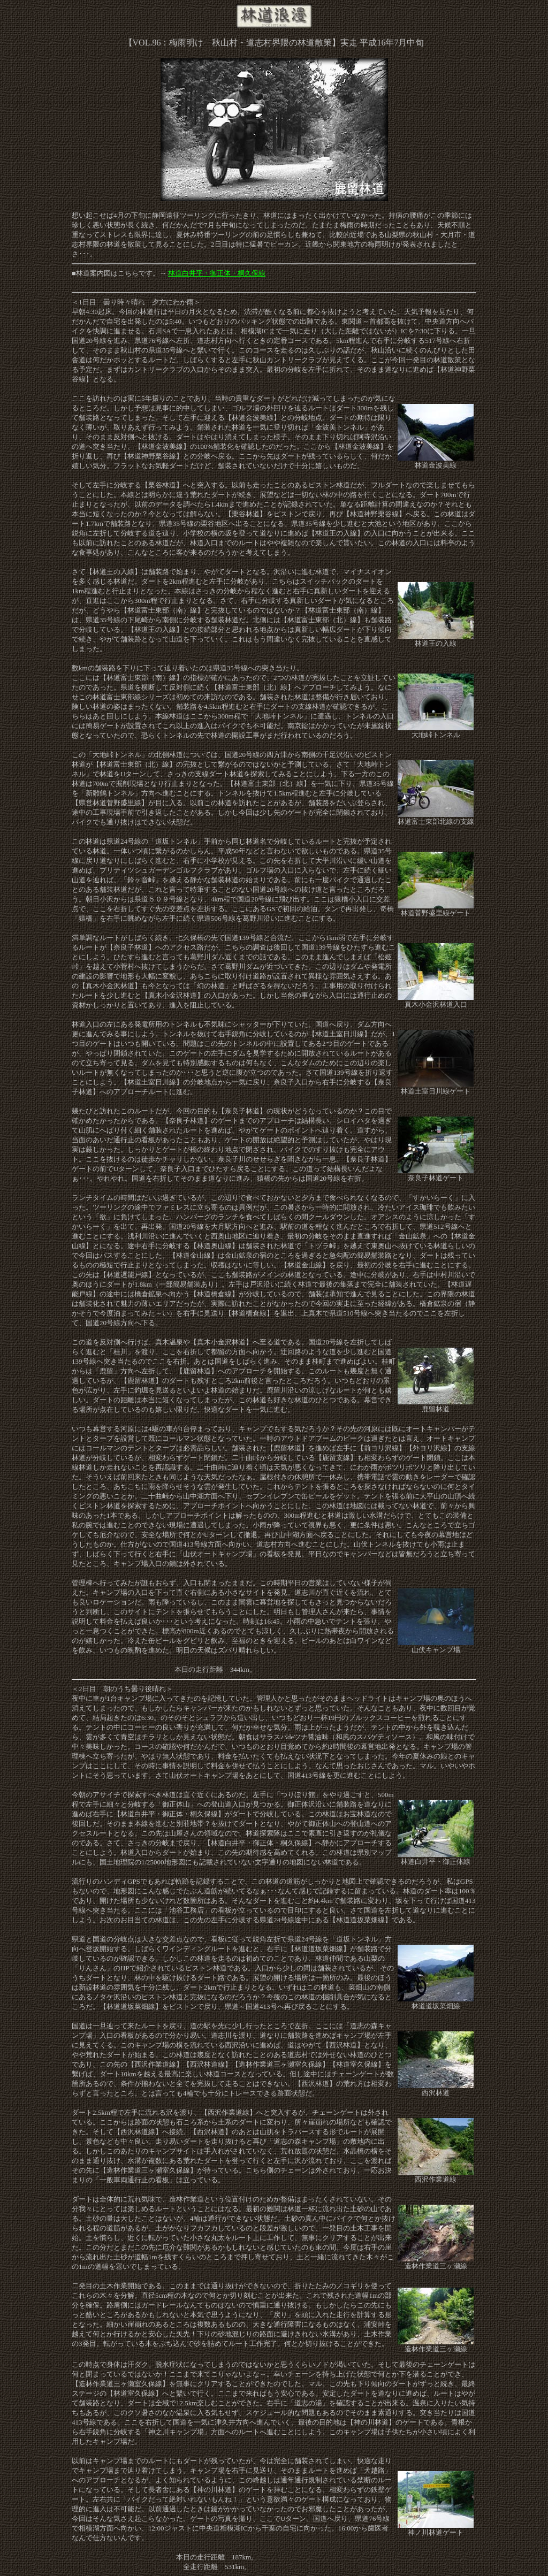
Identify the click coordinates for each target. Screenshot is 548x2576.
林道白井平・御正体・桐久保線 (216, 273)
